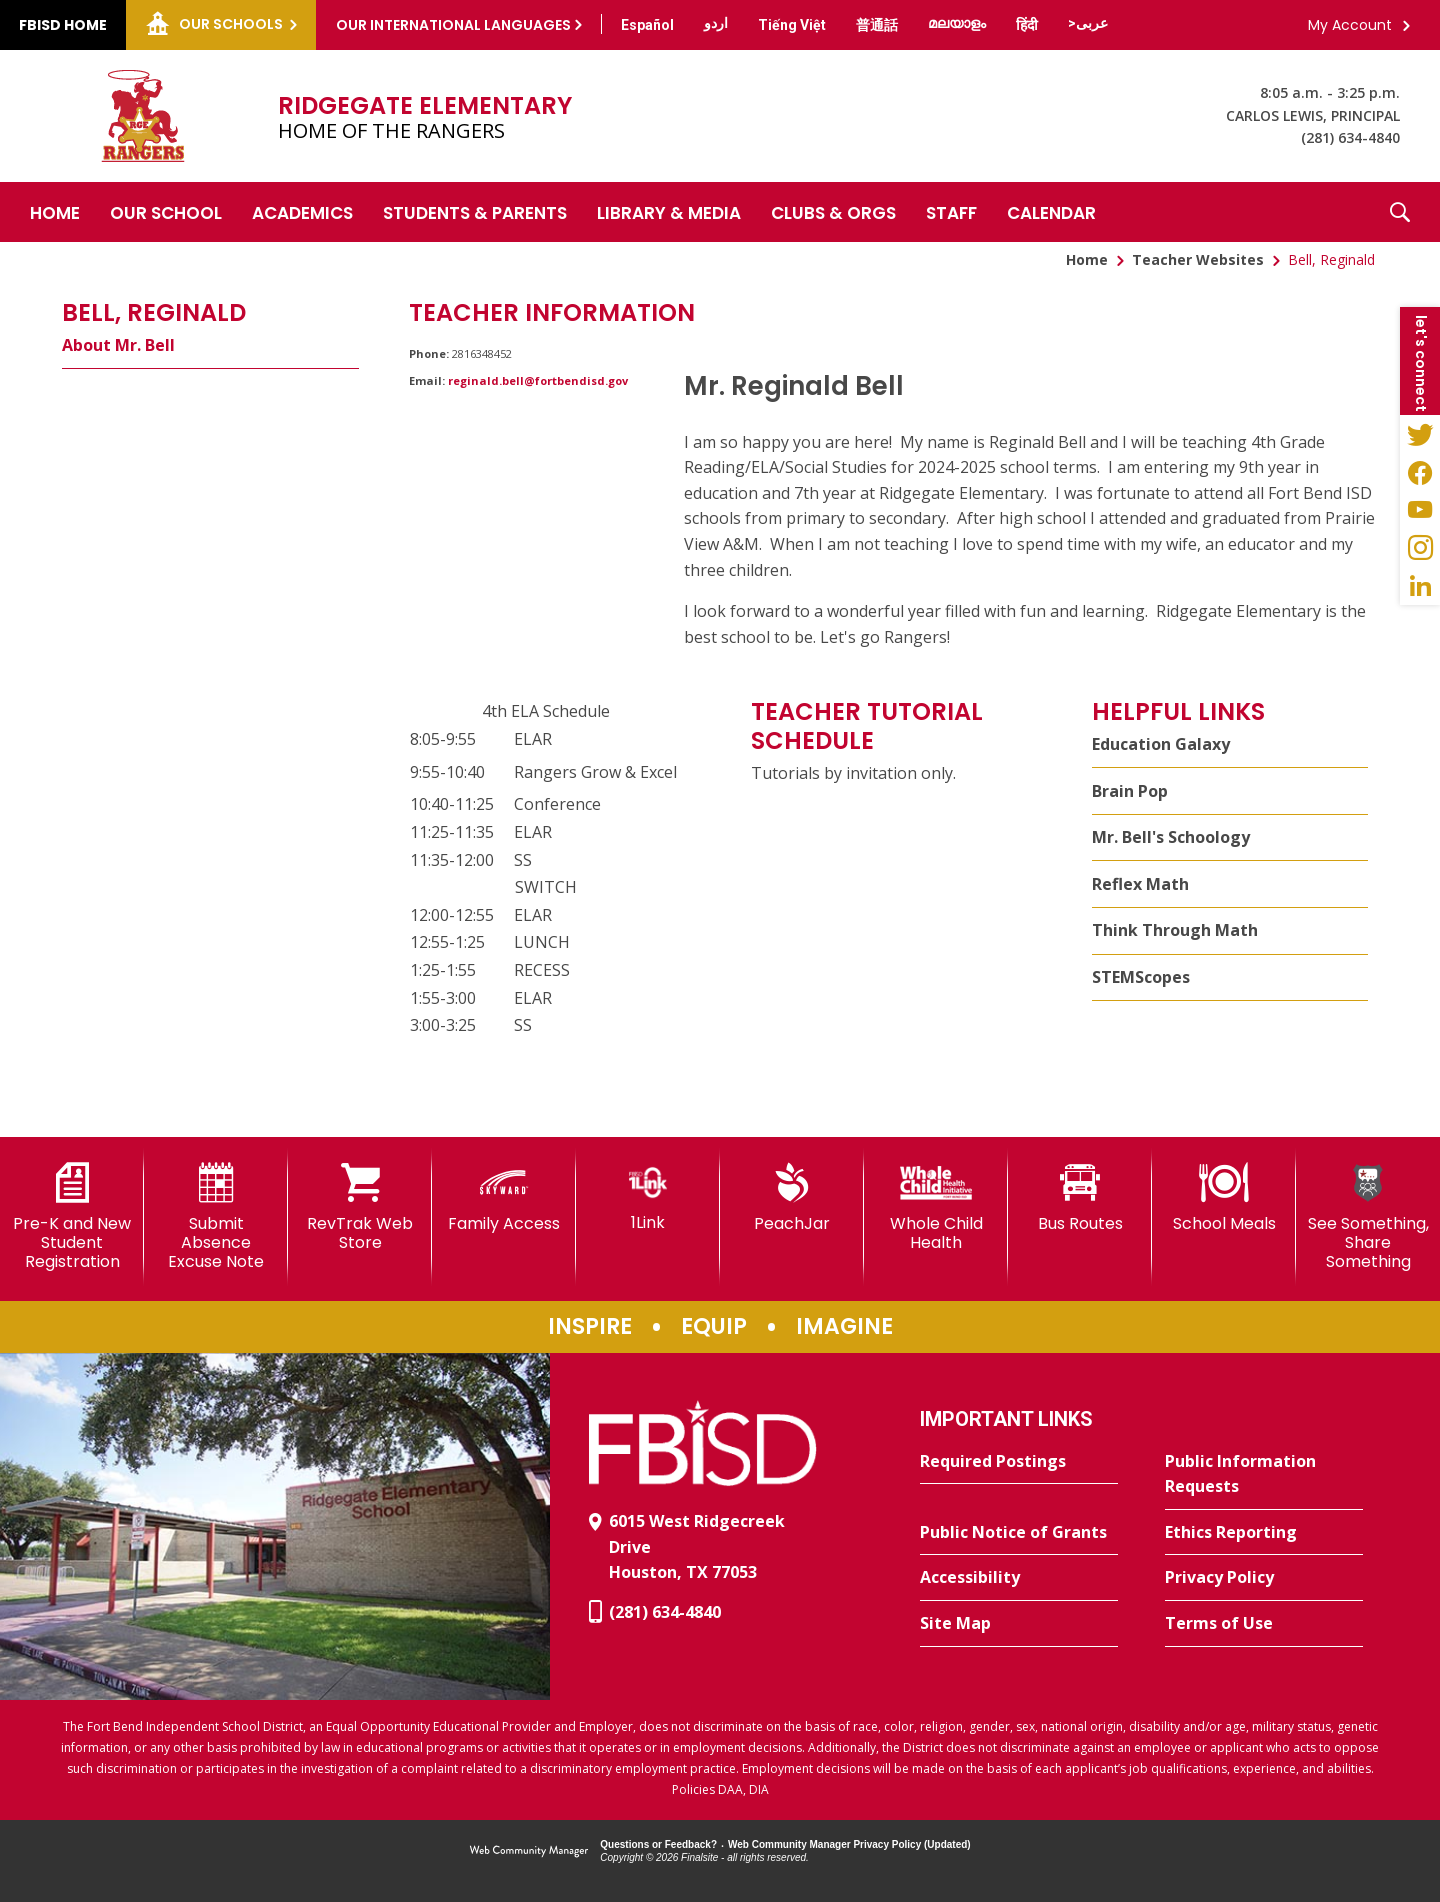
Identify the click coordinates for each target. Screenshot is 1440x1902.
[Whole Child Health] (936, 1207)
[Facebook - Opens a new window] (1420, 472)
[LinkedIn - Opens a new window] (1420, 586)
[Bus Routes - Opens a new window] (1080, 1198)
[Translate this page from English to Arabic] (1088, 23)
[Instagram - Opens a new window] (1420, 548)
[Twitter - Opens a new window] (1420, 434)
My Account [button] (1350, 25)
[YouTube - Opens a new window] (1420, 510)
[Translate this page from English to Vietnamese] (792, 25)
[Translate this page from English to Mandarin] (877, 25)
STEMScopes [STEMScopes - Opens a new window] (1141, 977)
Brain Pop (1130, 791)
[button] (1400, 212)
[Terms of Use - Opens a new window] (1264, 1624)
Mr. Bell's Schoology (1171, 837)
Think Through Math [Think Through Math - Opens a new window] (1175, 930)
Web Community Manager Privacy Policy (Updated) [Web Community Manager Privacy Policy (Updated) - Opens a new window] (849, 1844)
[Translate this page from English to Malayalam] (957, 23)
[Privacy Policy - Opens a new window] (1264, 1578)
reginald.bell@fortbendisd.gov (538, 380)
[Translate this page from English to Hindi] (1027, 25)
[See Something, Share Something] (1368, 1217)
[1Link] (648, 1197)
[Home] (55, 212)
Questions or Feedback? (658, 1844)
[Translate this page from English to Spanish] (647, 25)
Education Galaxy (1161, 744)
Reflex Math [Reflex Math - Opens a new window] (1140, 884)
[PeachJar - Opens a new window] (792, 1198)
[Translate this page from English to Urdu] (716, 23)
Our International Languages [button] (453, 25)
